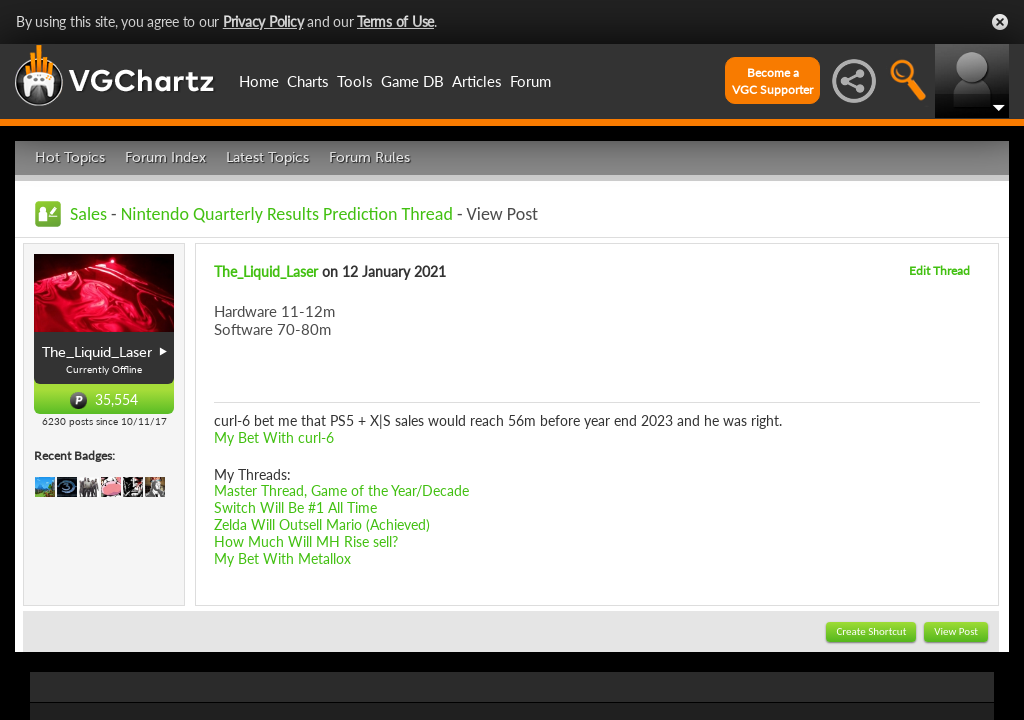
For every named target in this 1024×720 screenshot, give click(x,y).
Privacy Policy (263, 21)
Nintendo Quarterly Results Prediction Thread (287, 214)
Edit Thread (939, 270)
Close (1000, 22)
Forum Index (165, 157)
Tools (355, 81)
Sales (88, 214)
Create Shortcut (871, 631)
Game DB (412, 81)
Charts (308, 81)
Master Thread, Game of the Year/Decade (341, 490)
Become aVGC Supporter (772, 81)
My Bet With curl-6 (274, 437)
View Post (956, 631)
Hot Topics (70, 157)
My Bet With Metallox (282, 558)
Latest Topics (267, 157)
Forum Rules (369, 157)
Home (259, 81)
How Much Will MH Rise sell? (306, 541)
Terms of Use (395, 21)
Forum (530, 81)
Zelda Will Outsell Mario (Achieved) (322, 524)
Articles (477, 81)
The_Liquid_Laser (266, 271)
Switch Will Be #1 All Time (295, 507)
